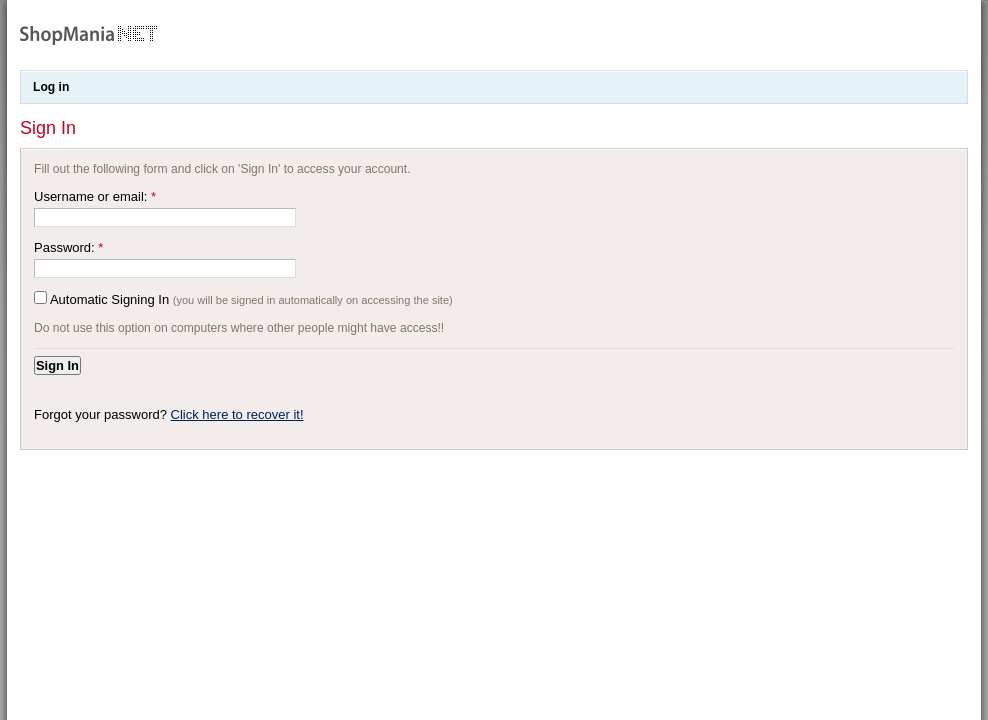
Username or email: (95, 196)
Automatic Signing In (109, 299)
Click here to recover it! (237, 414)
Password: (68, 247)
